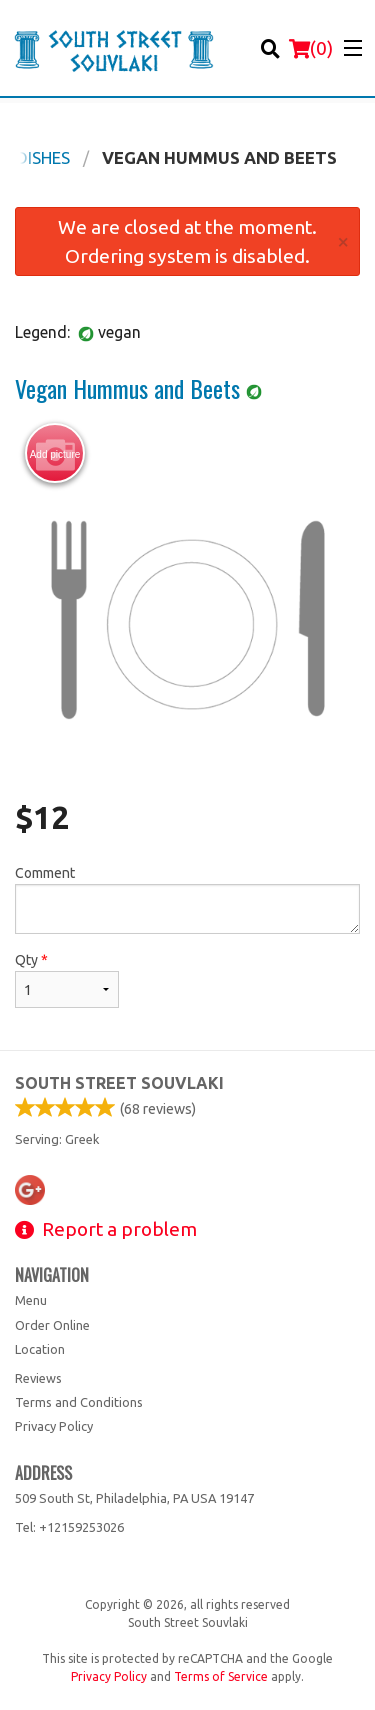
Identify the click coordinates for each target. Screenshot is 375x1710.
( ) (311, 48)
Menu (31, 1300)
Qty (67, 980)
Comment (187, 899)
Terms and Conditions (79, 1402)
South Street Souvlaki (119, 1083)
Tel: (69, 1527)
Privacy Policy (54, 1426)
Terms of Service (221, 1676)
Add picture (55, 454)
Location (40, 1349)
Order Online (52, 1325)
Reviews (38, 1378)
